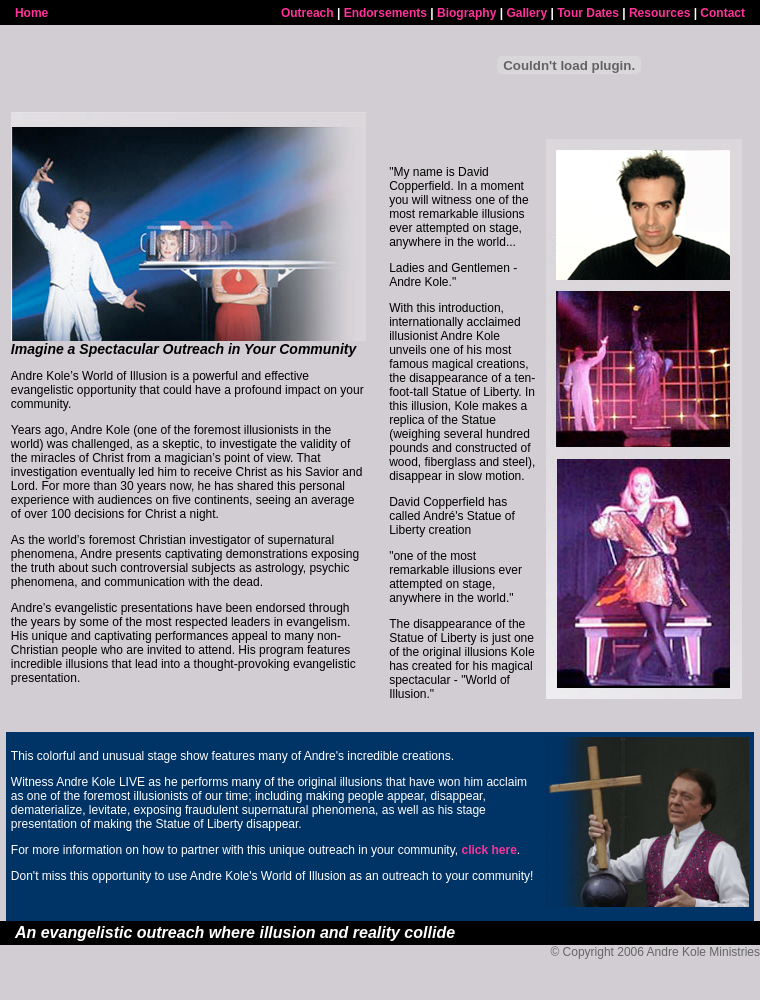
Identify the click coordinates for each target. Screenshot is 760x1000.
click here (488, 850)
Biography (466, 13)
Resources (659, 13)
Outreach (307, 13)
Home (31, 13)
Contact (722, 13)
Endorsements (385, 13)
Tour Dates (588, 13)
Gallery (526, 13)
